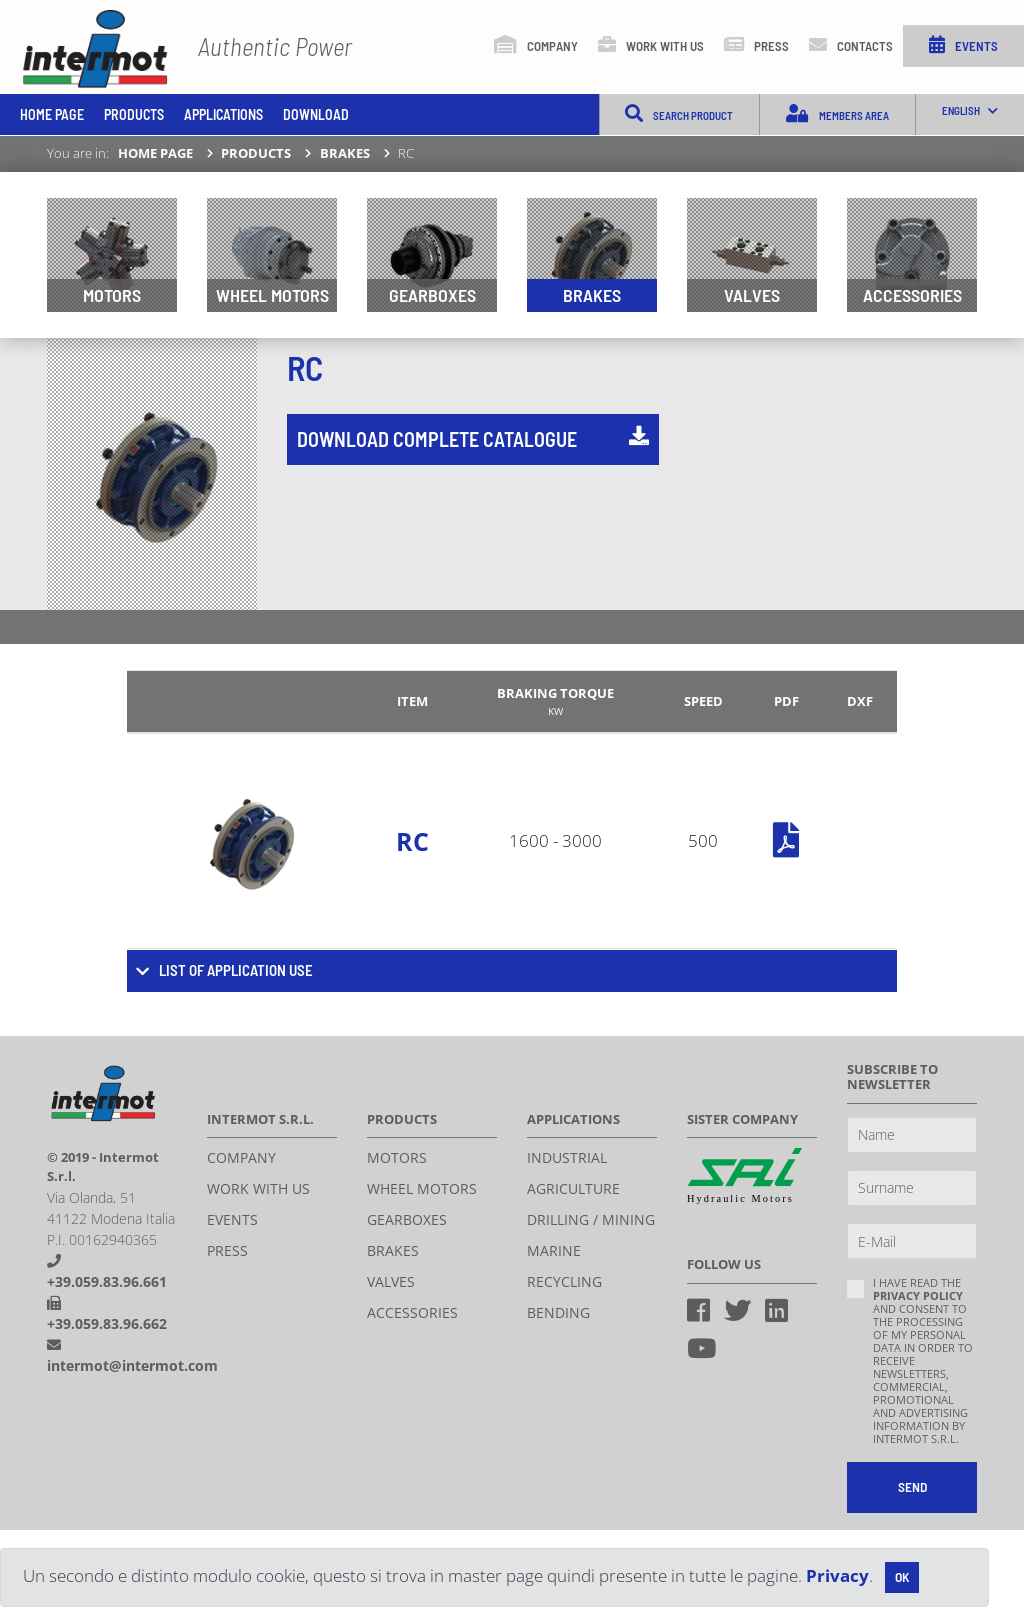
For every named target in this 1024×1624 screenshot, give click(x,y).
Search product (679, 113)
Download (316, 114)
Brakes (345, 153)
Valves (752, 295)
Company (536, 44)
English (970, 110)
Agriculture (573, 1188)
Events (963, 44)
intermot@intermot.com (132, 1365)
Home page (52, 114)
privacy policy (918, 1295)
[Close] (902, 1577)
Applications (223, 114)
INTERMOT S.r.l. (97, 51)
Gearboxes (432, 295)
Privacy (837, 1575)
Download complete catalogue (473, 439)
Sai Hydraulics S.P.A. (744, 1177)
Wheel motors (272, 295)
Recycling (564, 1281)
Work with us (651, 44)
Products (134, 114)
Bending (558, 1312)
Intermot (104, 1092)
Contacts (851, 44)
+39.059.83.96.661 (107, 1281)
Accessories (912, 295)
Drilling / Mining (591, 1219)
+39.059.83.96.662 (107, 1323)
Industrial (567, 1157)
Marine (554, 1250)
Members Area (837, 113)
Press (756, 44)
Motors (112, 295)
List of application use (236, 970)
